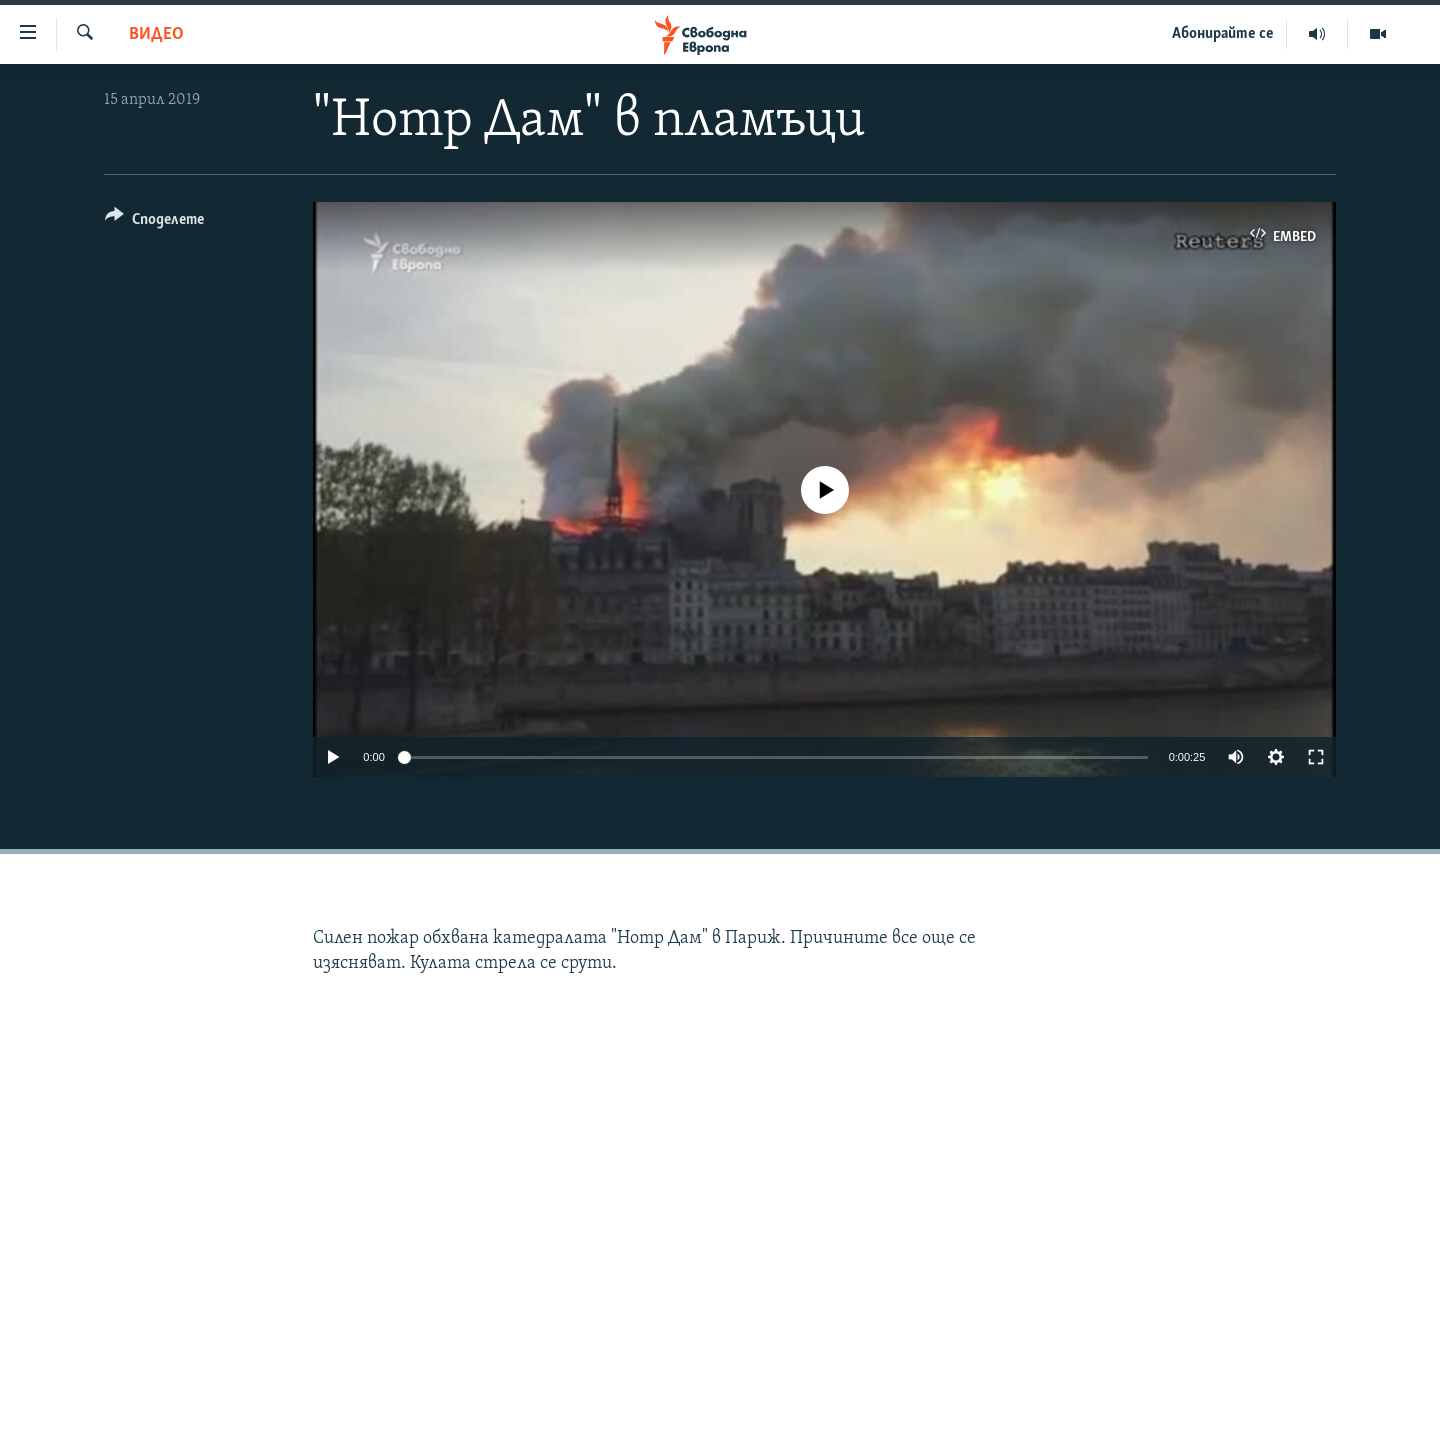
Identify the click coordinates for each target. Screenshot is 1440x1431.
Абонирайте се (1223, 34)
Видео (156, 34)
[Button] (154, 222)
